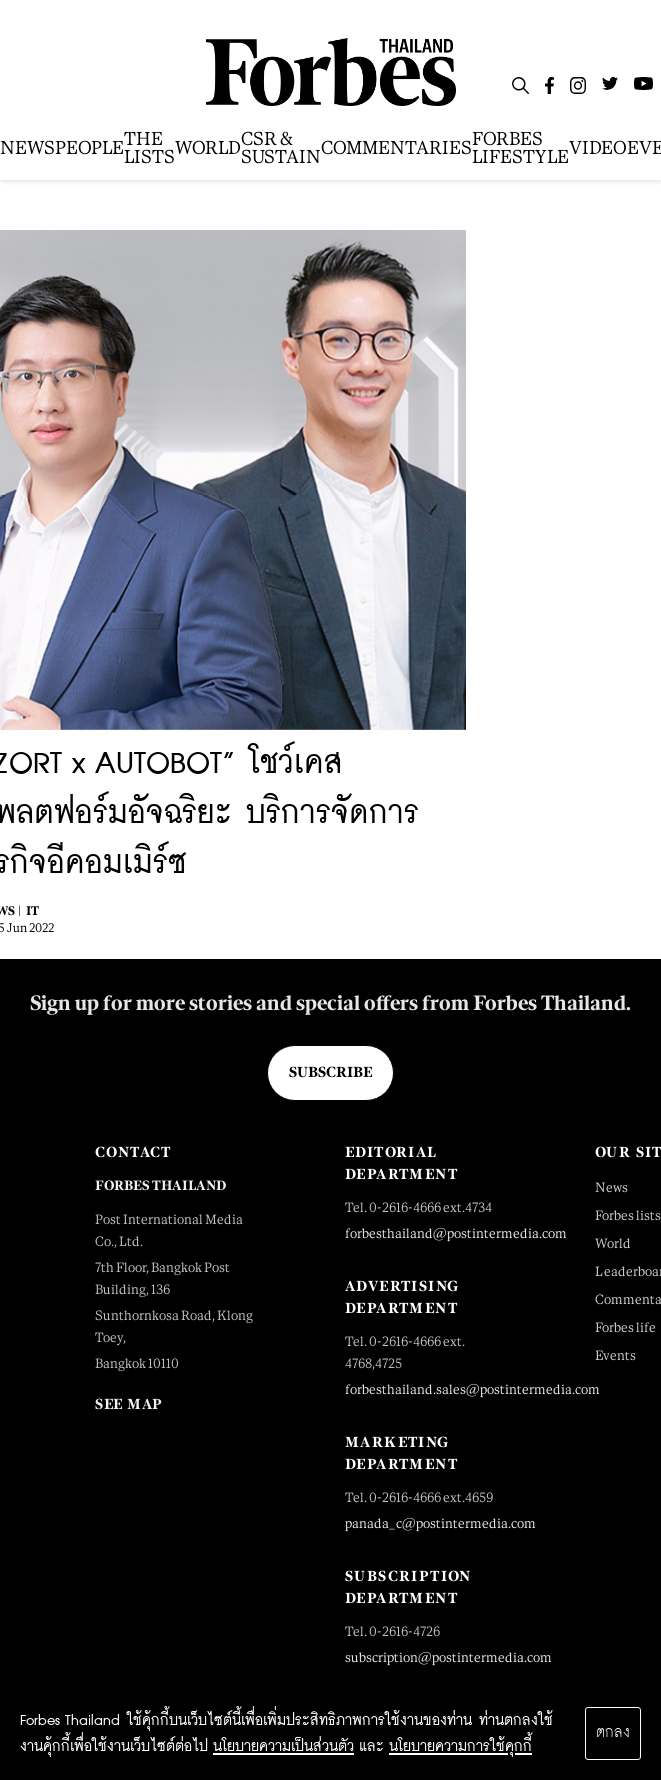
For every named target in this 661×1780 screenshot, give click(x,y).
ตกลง (613, 1733)
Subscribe (330, 1072)
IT (32, 911)
